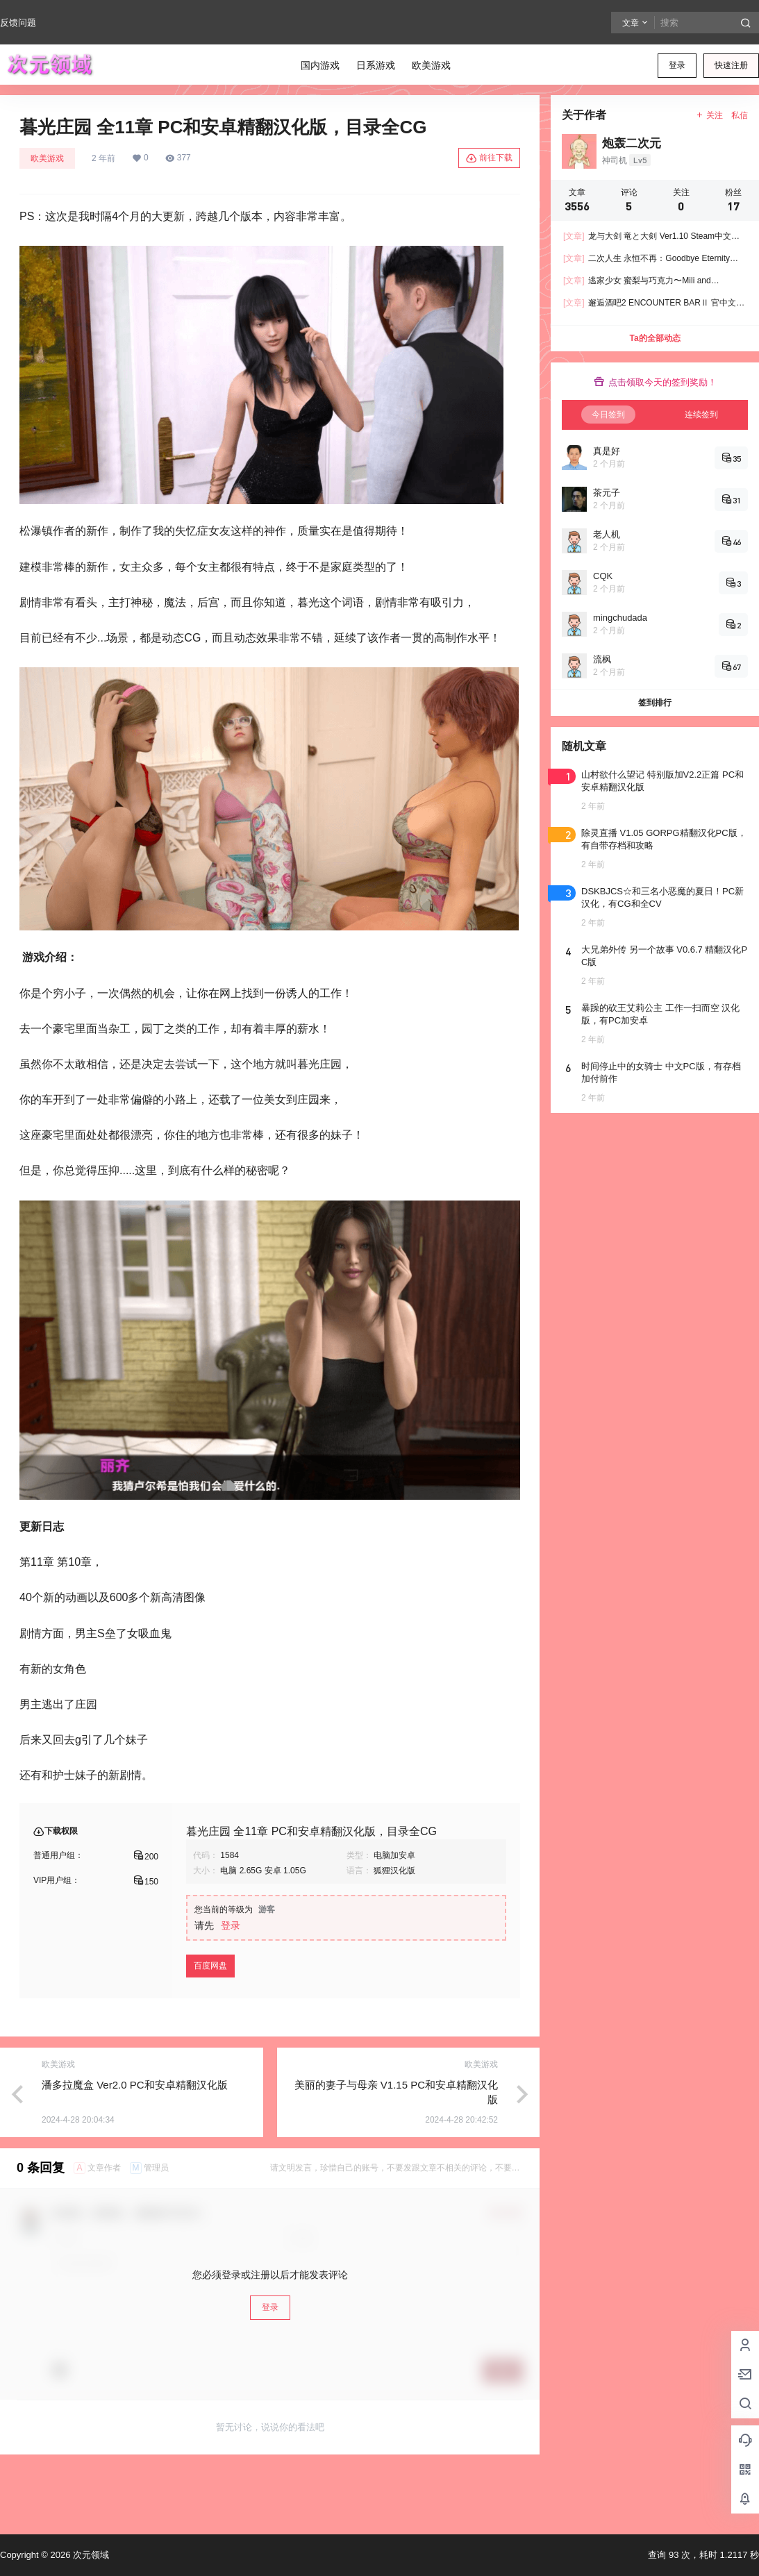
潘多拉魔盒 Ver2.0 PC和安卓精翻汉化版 (135, 2085)
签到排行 (655, 703)
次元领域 (89, 2555)
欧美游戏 (47, 158)
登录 (677, 65)
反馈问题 (18, 22)
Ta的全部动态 (654, 338)
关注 (709, 115)
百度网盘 (210, 1966)
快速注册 (731, 65)
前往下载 (489, 158)
